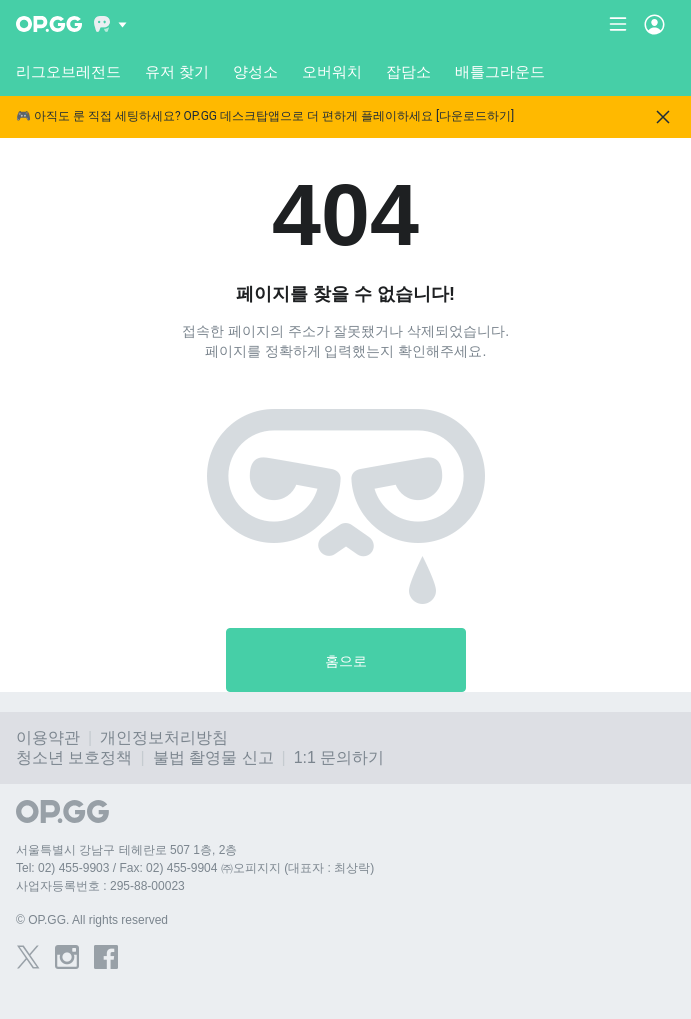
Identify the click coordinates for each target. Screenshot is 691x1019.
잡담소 (408, 71)
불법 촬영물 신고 (213, 757)
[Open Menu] (654, 24)
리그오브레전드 (68, 71)
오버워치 (332, 71)
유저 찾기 (177, 71)
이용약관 (48, 737)
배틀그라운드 (500, 71)
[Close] (663, 117)
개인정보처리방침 (164, 737)
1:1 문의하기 (339, 757)
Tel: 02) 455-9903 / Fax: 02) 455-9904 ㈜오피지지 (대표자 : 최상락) (195, 868)
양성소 (255, 71)
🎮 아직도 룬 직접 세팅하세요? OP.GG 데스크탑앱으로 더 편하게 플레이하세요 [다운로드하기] (265, 116)
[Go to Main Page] (49, 24)
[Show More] (110, 24)
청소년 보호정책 (74, 757)
